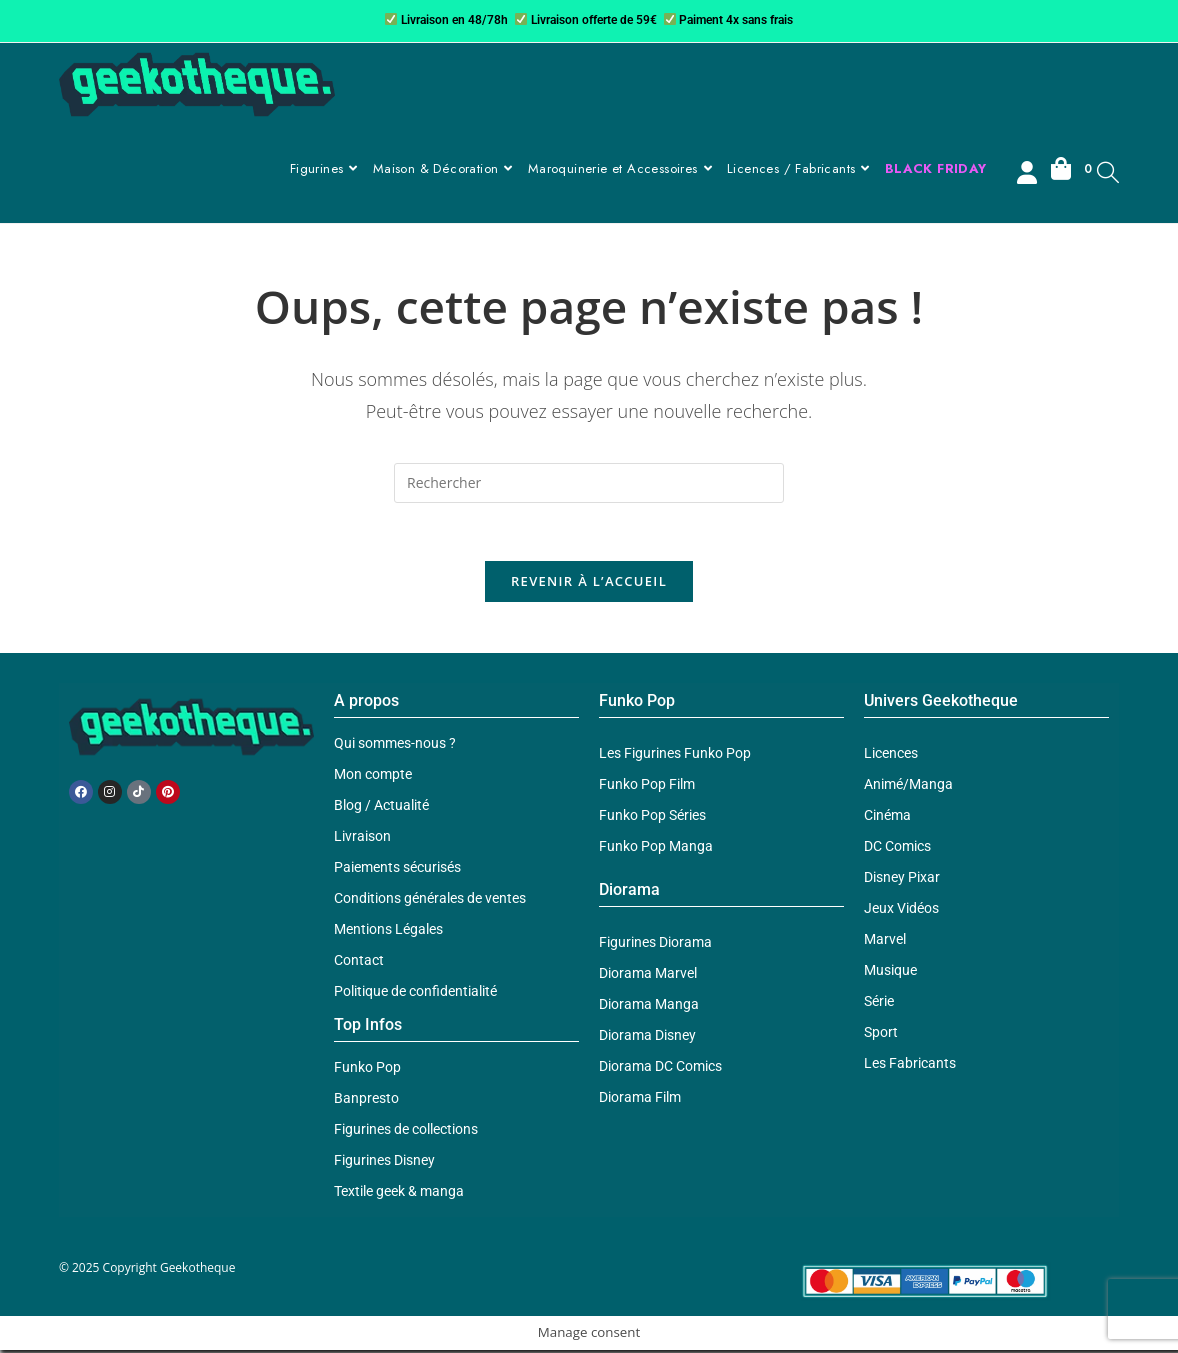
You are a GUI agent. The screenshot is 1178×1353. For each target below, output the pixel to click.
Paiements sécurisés (397, 870)
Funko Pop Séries (652, 818)
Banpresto (366, 1101)
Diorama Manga (649, 1007)
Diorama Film (640, 1100)
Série (879, 1004)
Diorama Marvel (648, 976)
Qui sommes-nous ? (395, 746)
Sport (881, 1035)
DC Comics (897, 849)
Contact (359, 963)
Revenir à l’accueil (589, 584)
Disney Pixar (902, 880)
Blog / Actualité (381, 808)
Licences (891, 756)
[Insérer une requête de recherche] (589, 483)
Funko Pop (367, 1070)
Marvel (885, 942)
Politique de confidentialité (415, 994)
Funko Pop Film (647, 787)
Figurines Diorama (655, 945)
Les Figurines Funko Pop (675, 756)
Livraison (362, 839)
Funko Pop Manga (656, 849)
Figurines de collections (406, 1132)
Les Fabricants (910, 1066)
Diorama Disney (647, 1038)
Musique (890, 973)
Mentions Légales (388, 932)
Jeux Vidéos (901, 911)
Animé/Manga (908, 787)
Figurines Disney (384, 1163)
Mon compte (373, 777)
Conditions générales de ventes (430, 901)
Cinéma (887, 818)
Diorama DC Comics (660, 1069)
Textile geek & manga (399, 1194)
